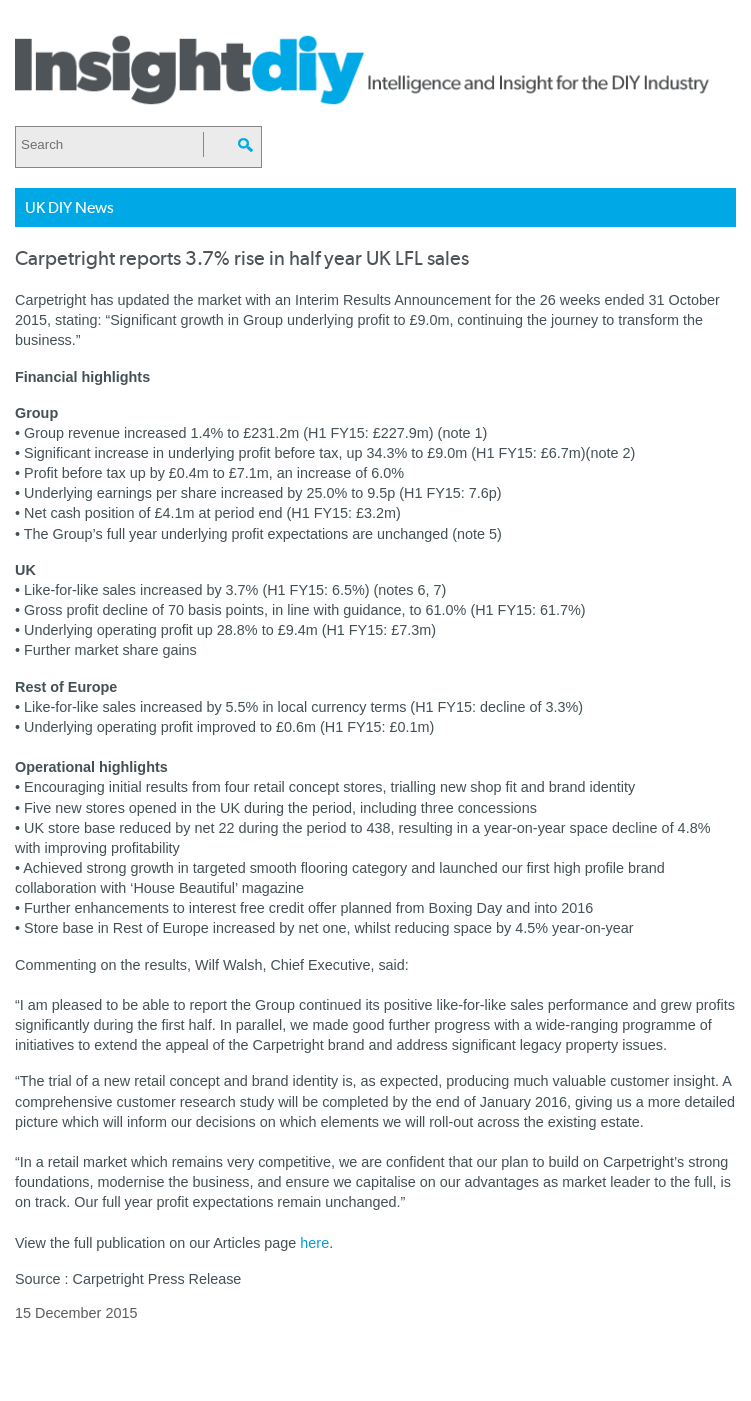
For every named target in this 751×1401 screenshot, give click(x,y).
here (314, 1243)
